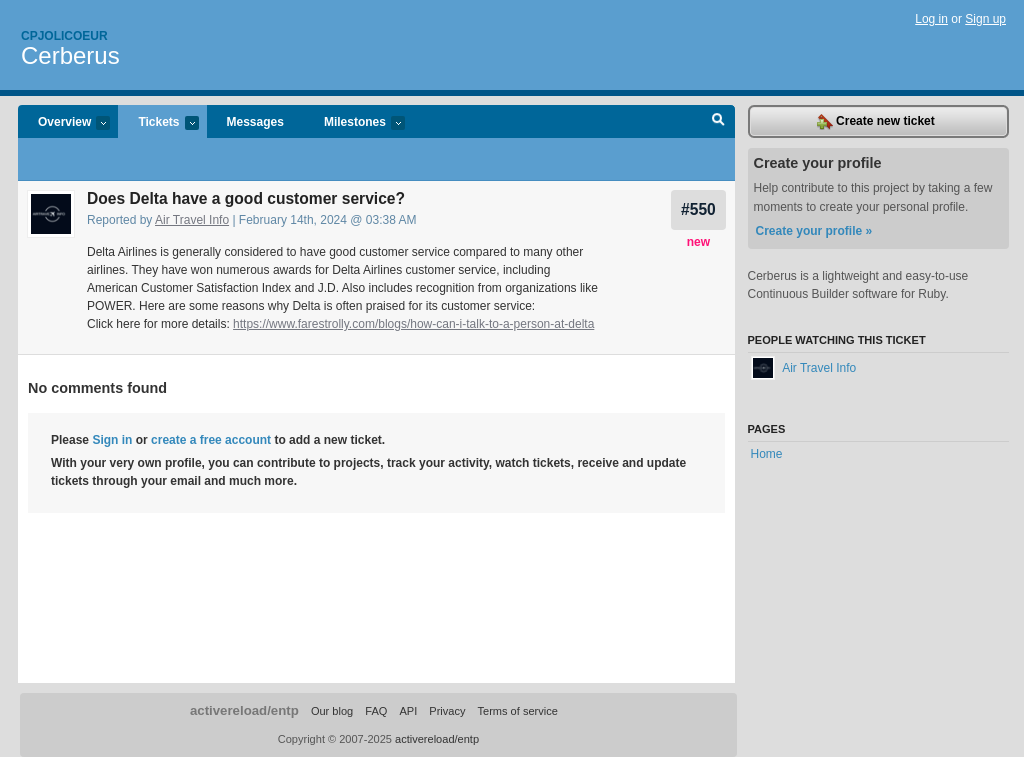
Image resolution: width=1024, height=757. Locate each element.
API (408, 711)
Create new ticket (876, 122)
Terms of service (518, 711)
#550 (698, 209)
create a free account (211, 440)
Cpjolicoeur (64, 36)
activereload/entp (244, 710)
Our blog (332, 711)
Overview (64, 123)
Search (718, 122)
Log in (931, 19)
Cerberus (70, 55)
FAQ (376, 711)
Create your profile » (814, 231)
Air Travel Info (192, 220)
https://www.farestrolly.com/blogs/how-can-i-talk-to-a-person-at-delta (413, 324)
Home (767, 454)
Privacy (447, 711)
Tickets (158, 123)
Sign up (985, 19)
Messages (255, 122)
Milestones (354, 123)
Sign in (112, 440)
